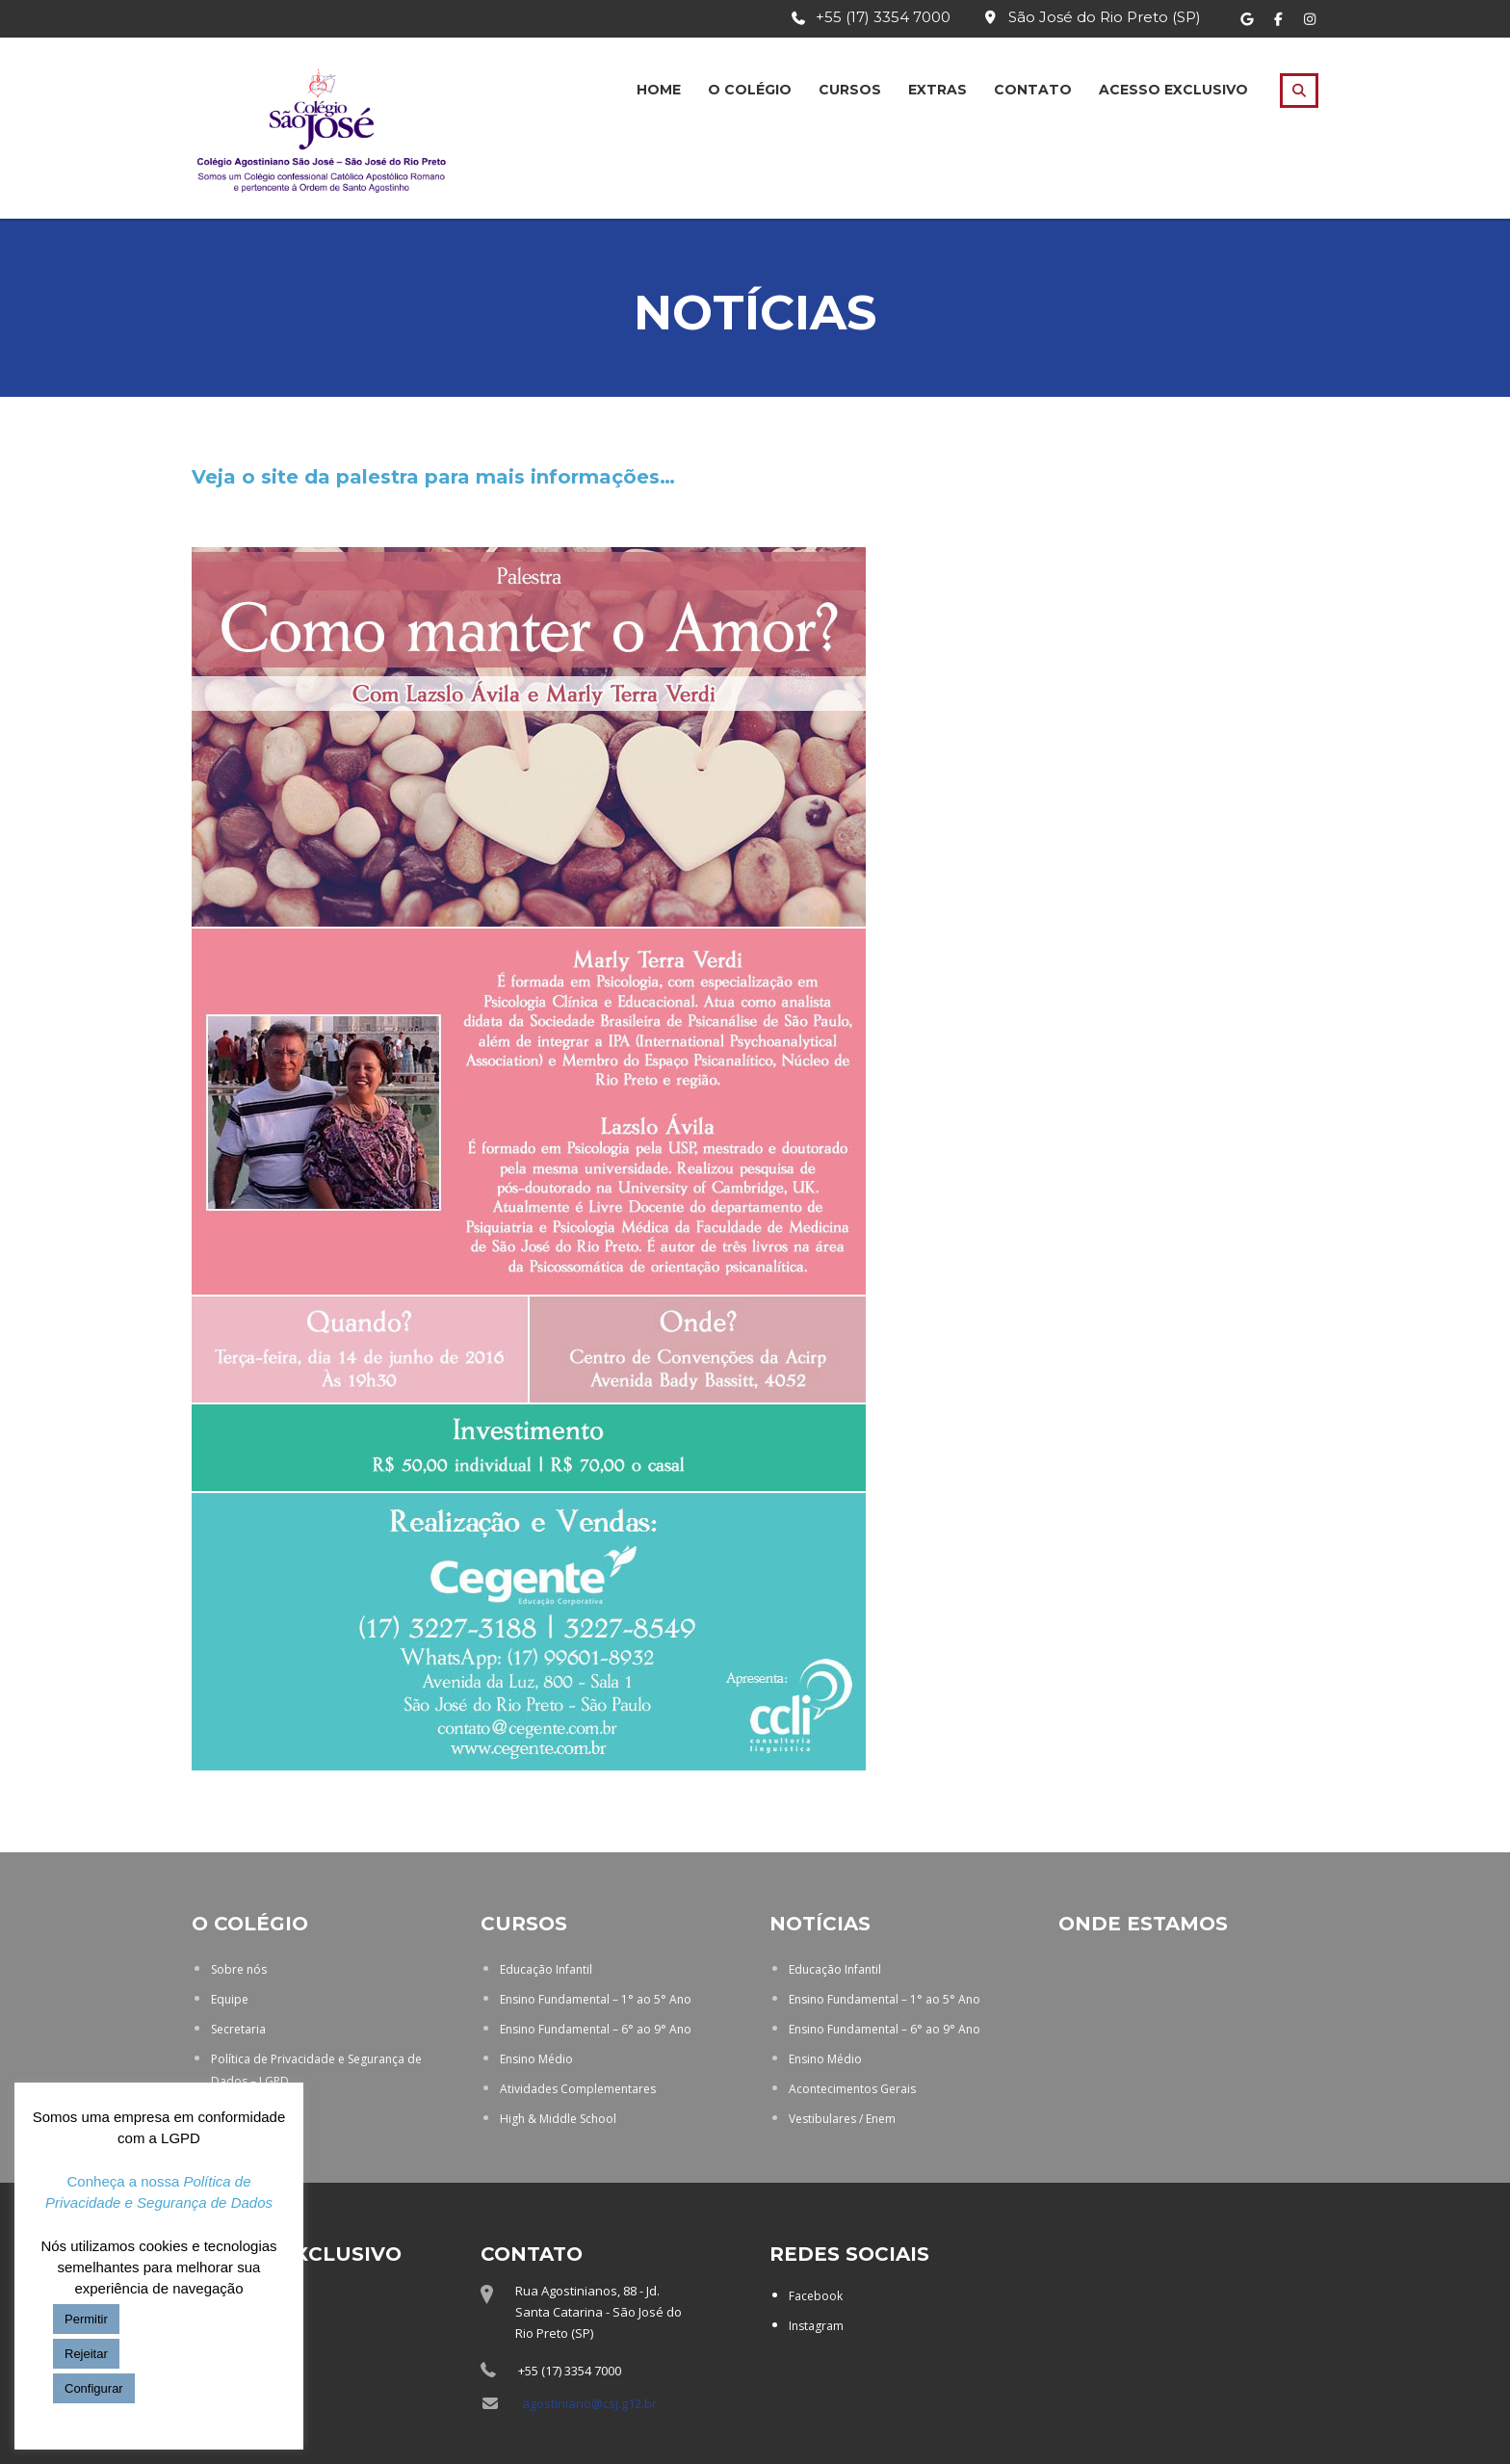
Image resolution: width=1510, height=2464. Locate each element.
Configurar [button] (94, 2388)
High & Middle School (558, 2118)
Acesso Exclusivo (1173, 89)
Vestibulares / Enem (842, 2118)
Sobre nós (239, 1969)
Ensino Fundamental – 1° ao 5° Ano (595, 1999)
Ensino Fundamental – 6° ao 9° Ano (595, 2029)
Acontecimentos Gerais (852, 2089)
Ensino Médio (536, 2059)
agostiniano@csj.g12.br (589, 2403)
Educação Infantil (546, 1969)
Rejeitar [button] (86, 2353)
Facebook (816, 2296)
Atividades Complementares (578, 2089)
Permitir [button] (86, 2319)
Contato (1033, 89)
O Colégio (750, 89)
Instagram (816, 2326)
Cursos (850, 89)
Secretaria (238, 2029)
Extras (937, 89)
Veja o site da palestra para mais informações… (433, 476)
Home (659, 89)
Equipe (229, 1999)
